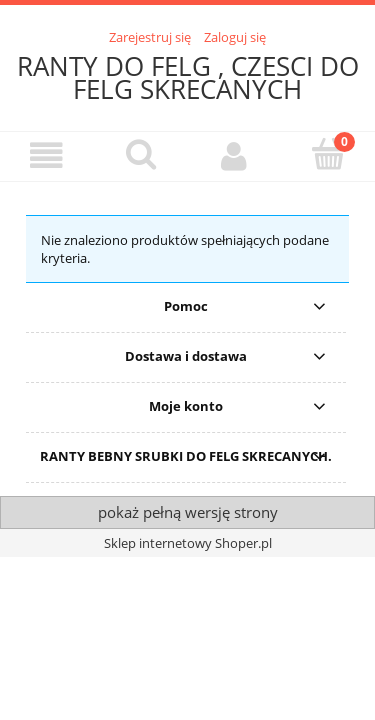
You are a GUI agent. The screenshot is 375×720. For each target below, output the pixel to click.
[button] (47, 155)
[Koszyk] (328, 154)
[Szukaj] (141, 154)
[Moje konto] (235, 155)
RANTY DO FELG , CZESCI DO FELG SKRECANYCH (188, 77)
